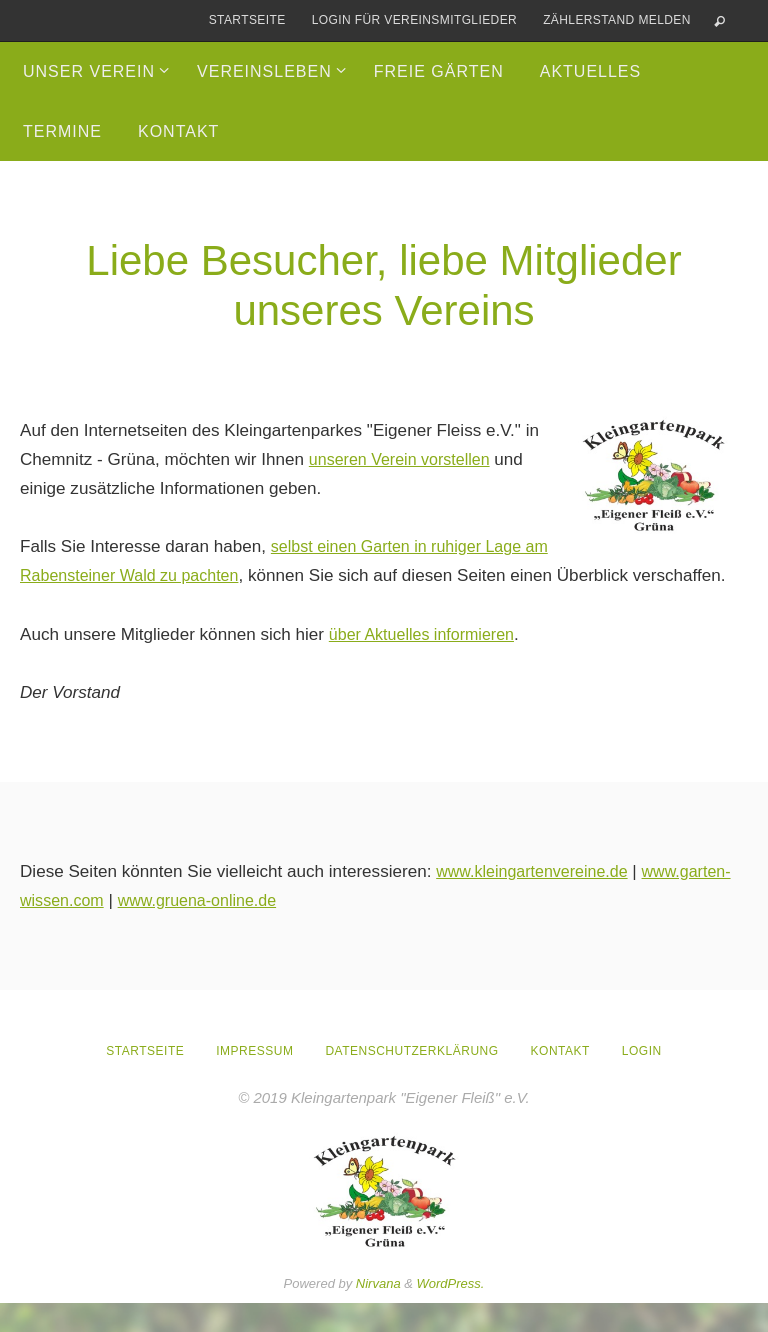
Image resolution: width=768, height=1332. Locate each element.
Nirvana (378, 1312)
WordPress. (451, 1312)
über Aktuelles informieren (428, 663)
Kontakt (560, 1080)
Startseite (247, 20)
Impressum (254, 1080)
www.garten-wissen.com (112, 929)
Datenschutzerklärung (411, 1080)
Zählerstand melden (617, 20)
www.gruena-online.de (302, 929)
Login (642, 1080)
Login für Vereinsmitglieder (415, 20)
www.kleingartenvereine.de (538, 900)
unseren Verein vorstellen (405, 459)
